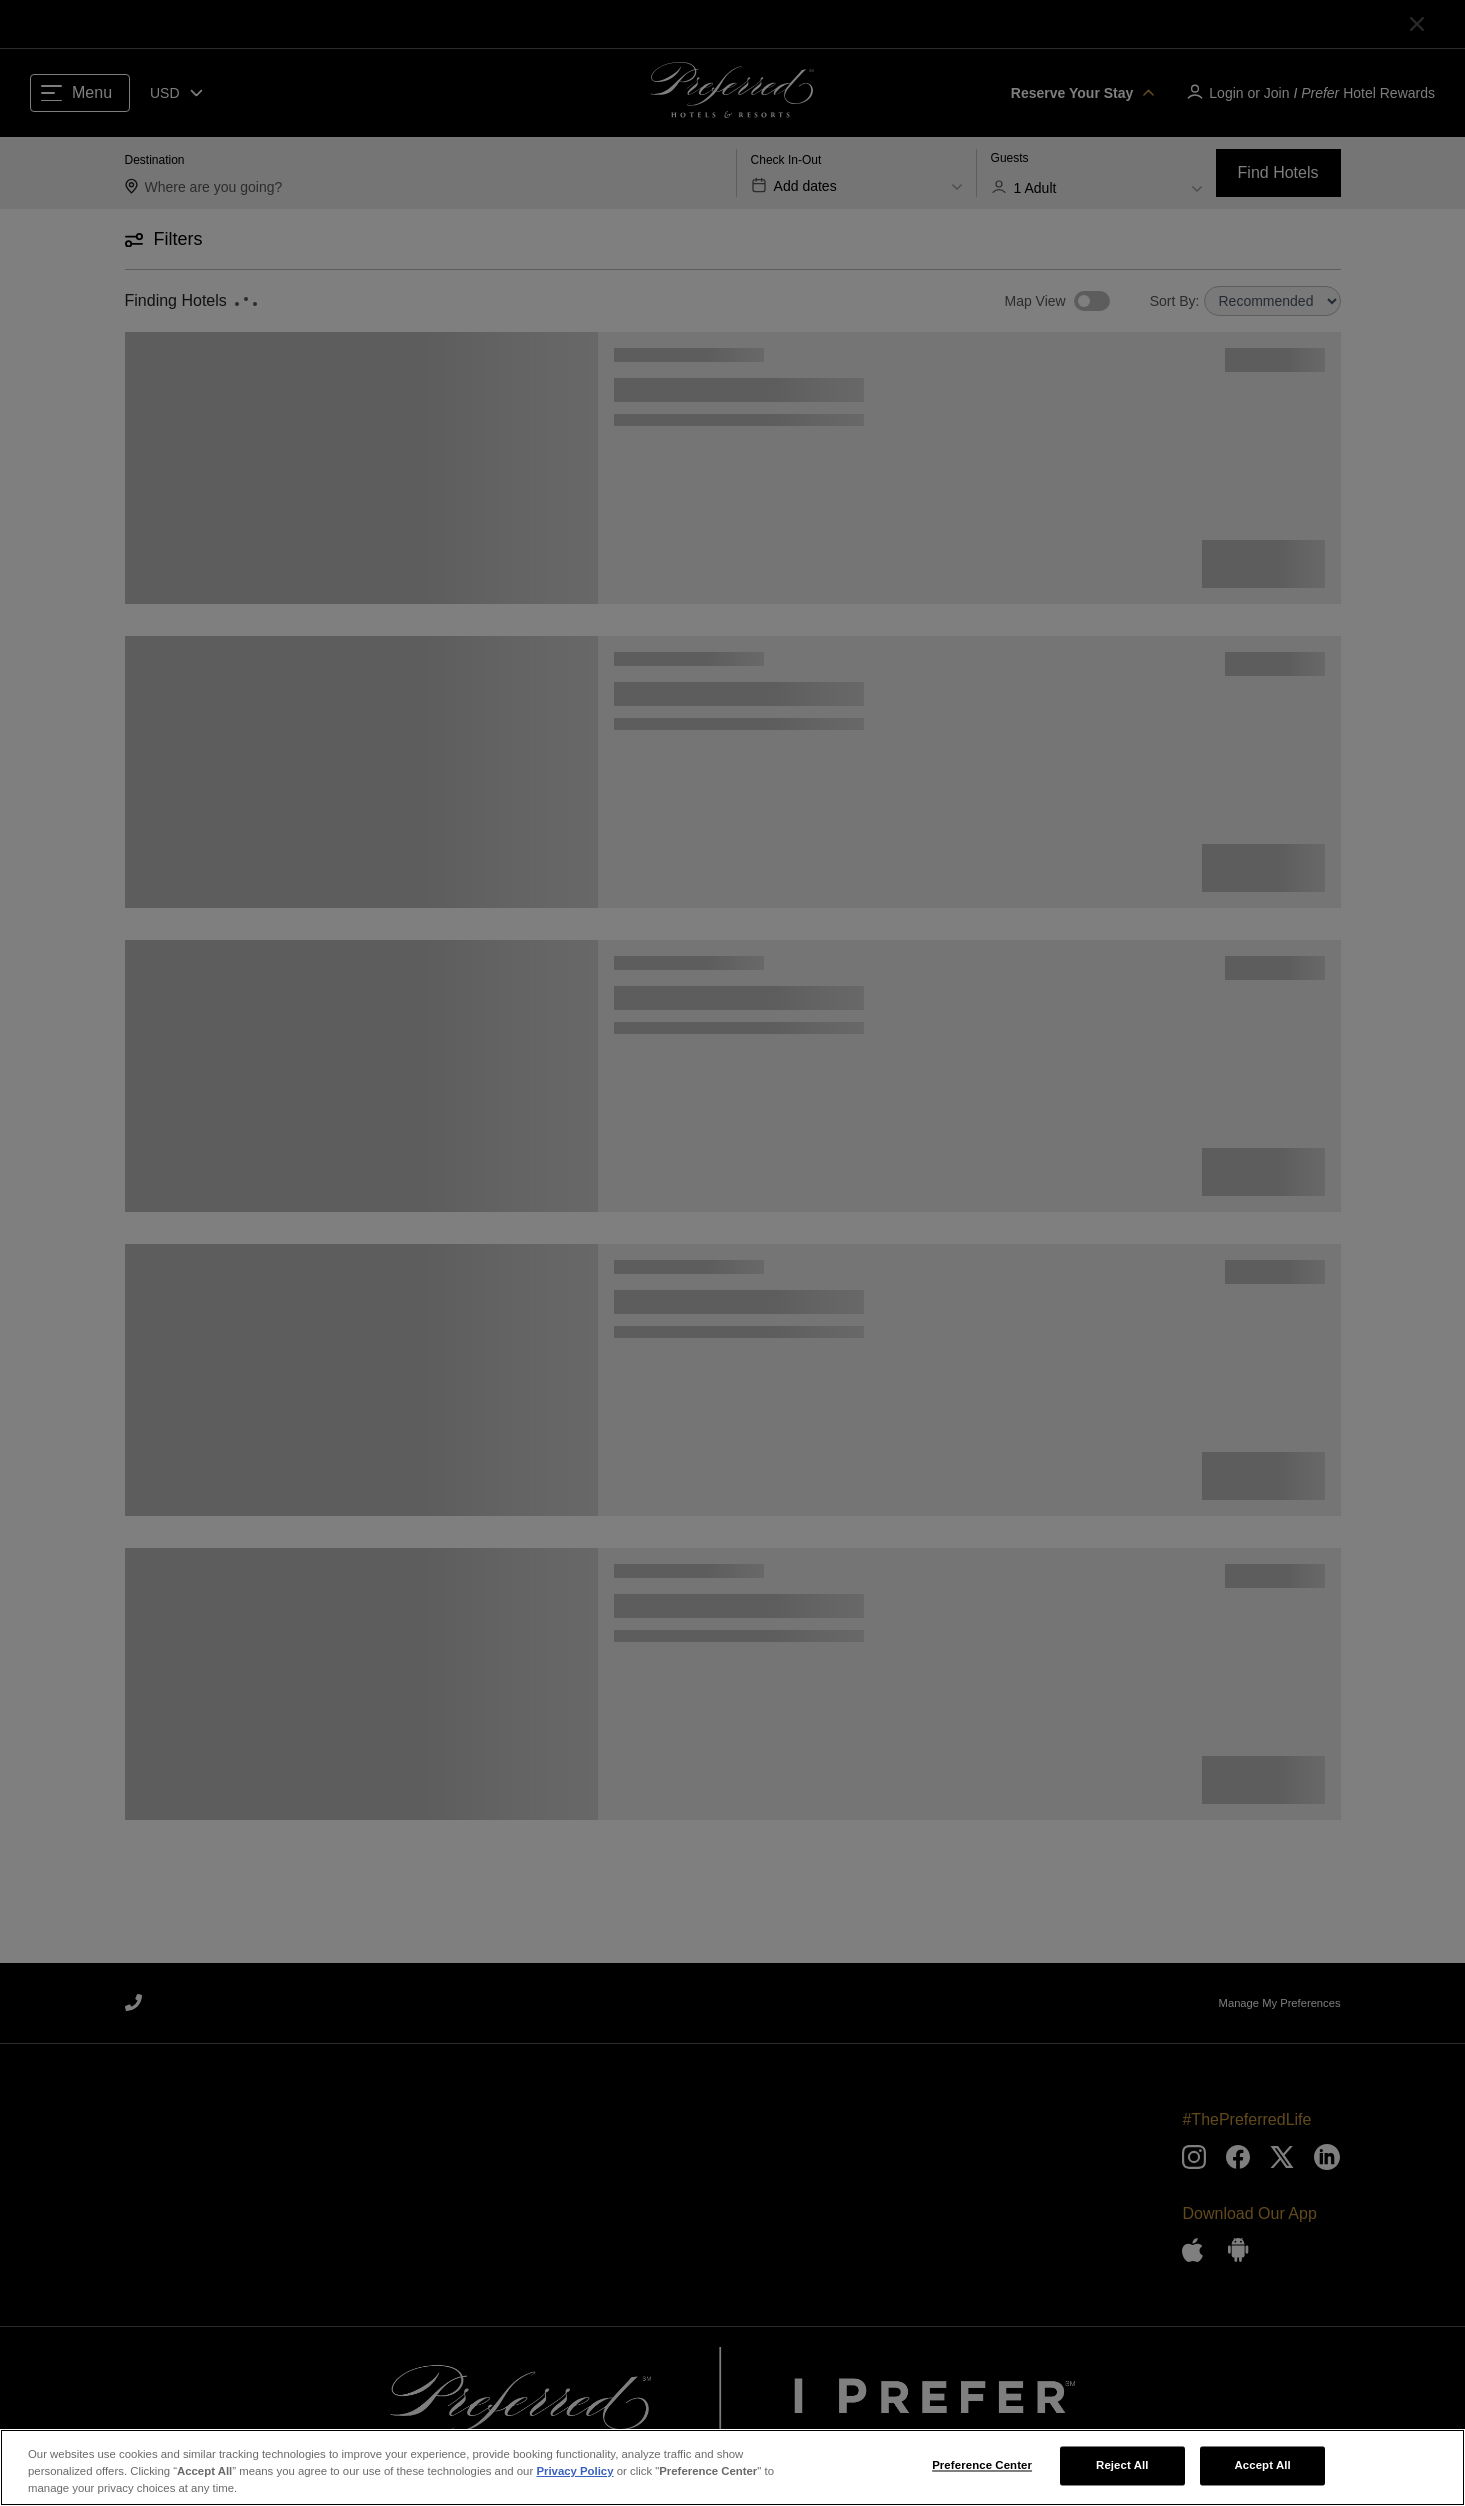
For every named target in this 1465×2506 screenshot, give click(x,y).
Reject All (1122, 2471)
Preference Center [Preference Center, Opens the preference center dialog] (982, 2471)
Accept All (1262, 2471)
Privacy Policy (574, 2477)
